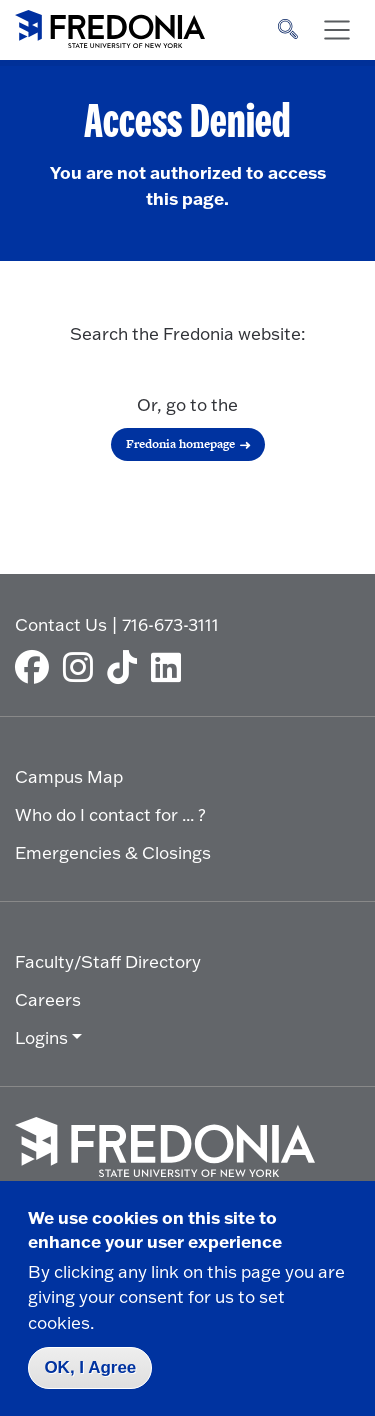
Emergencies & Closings (113, 852)
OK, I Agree (90, 1367)
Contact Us (61, 624)
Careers (48, 999)
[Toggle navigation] (337, 30)
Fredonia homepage (180, 444)
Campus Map (69, 776)
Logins (41, 1037)
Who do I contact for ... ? (110, 814)
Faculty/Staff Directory (108, 961)
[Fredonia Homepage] (110, 25)
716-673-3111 (170, 624)
